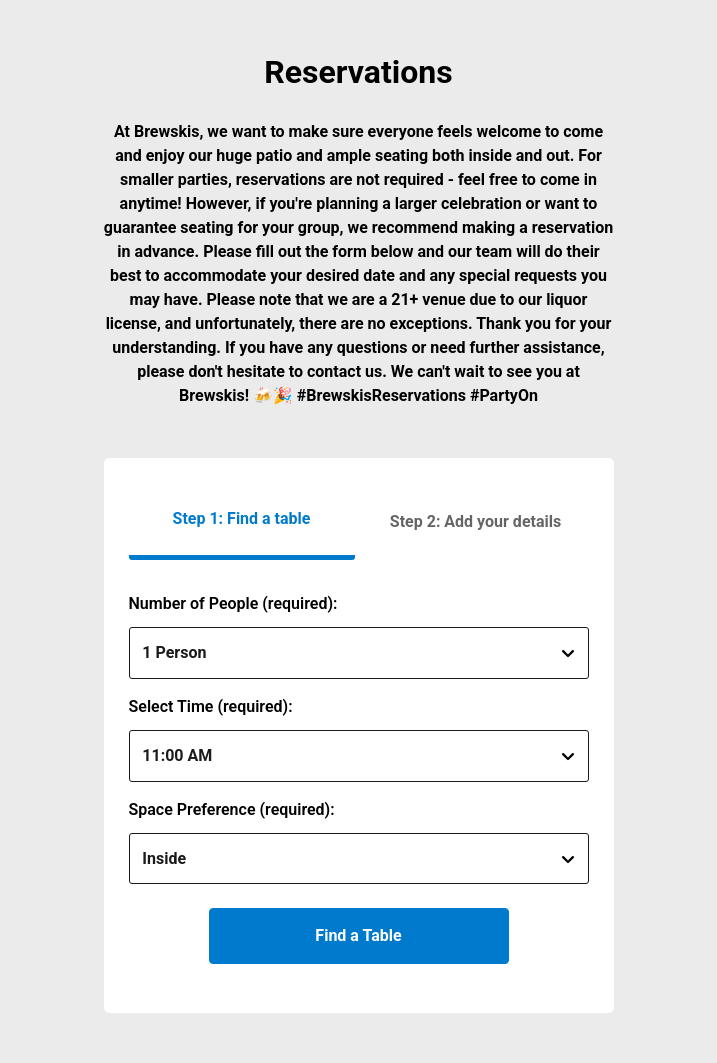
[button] (476, 521)
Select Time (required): (211, 706)
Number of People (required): (233, 603)
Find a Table (358, 935)
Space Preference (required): (232, 809)
